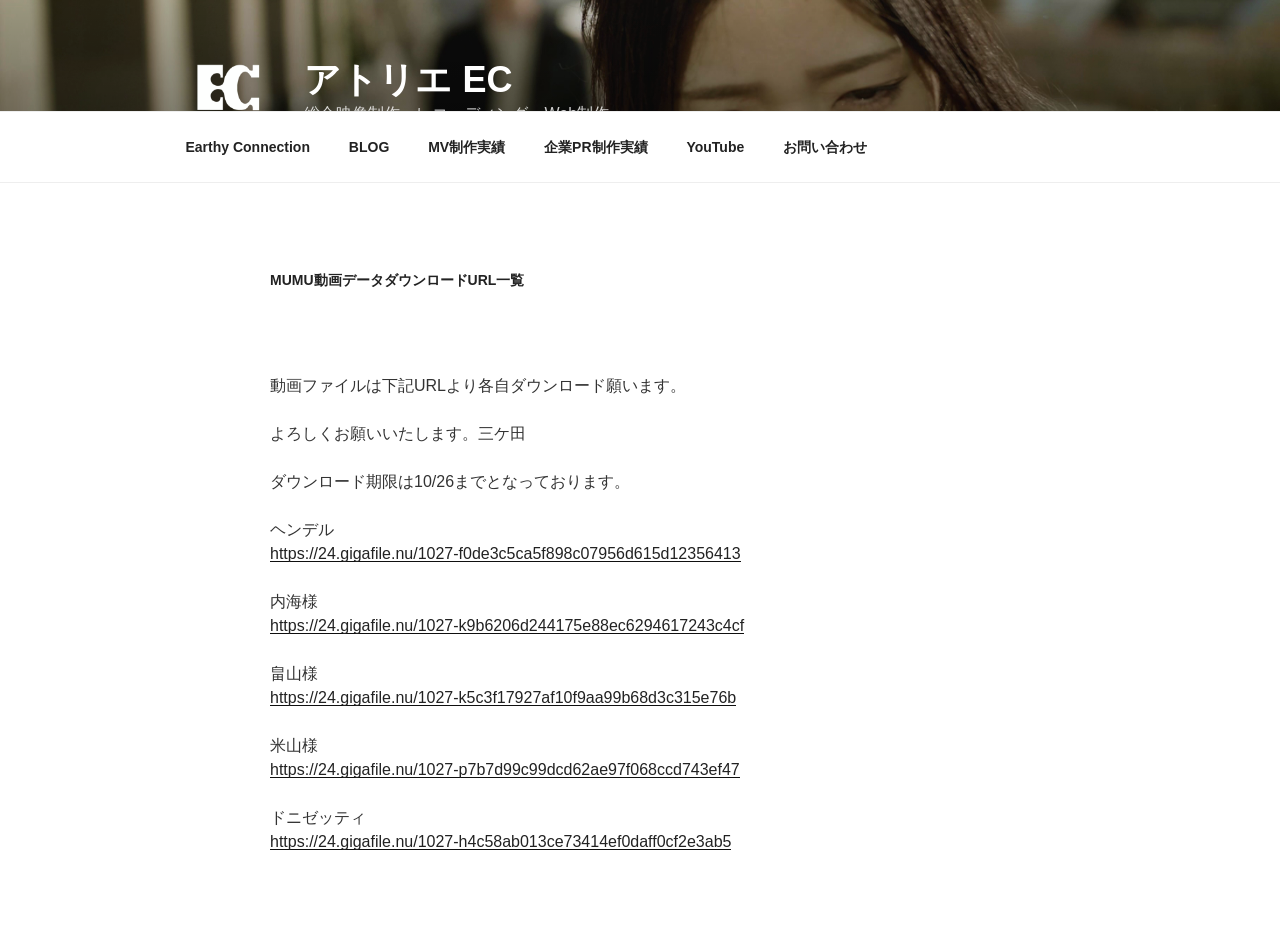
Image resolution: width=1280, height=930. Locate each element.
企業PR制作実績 (595, 147)
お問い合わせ (825, 147)
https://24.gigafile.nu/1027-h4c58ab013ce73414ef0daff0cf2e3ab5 (500, 841)
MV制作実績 (466, 147)
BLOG (369, 147)
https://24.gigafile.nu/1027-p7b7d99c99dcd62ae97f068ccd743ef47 (505, 769)
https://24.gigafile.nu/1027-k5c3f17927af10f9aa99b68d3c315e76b (503, 697)
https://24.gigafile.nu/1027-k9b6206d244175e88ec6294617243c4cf (507, 625)
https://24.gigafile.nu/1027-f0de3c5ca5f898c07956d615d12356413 (505, 553)
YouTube (715, 147)
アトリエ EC (408, 79)
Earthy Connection (248, 147)
